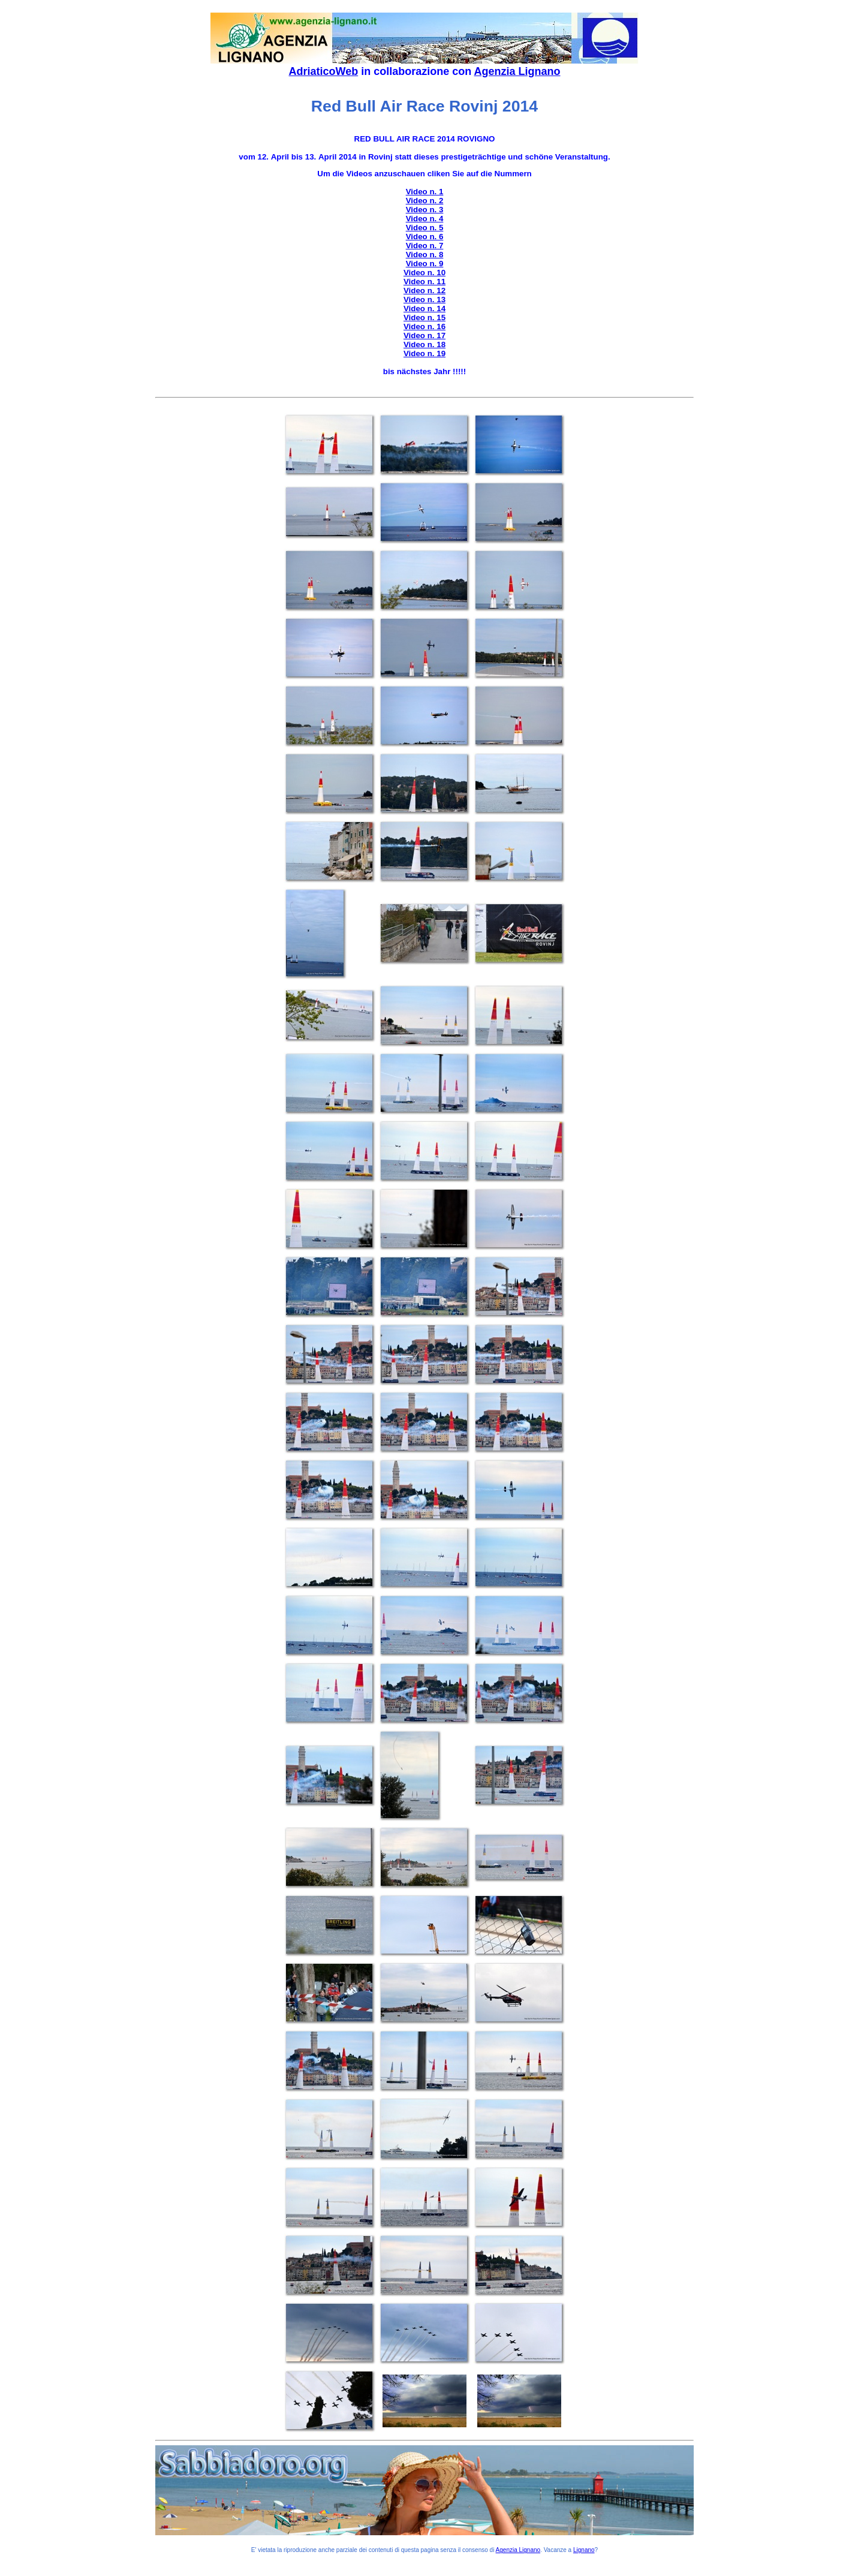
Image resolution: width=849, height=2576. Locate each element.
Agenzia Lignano (517, 71)
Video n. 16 (424, 326)
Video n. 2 (425, 200)
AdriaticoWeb (323, 71)
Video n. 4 (425, 218)
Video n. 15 (424, 317)
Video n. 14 (424, 308)
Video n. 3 (425, 209)
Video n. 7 (425, 245)
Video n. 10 (424, 272)
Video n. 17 (424, 335)
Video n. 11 (424, 281)
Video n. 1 (425, 191)
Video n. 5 (425, 227)
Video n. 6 (425, 236)
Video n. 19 (424, 353)
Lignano (584, 2550)
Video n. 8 (425, 254)
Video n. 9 (425, 263)
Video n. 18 (424, 344)
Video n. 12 (424, 290)
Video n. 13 (424, 299)
